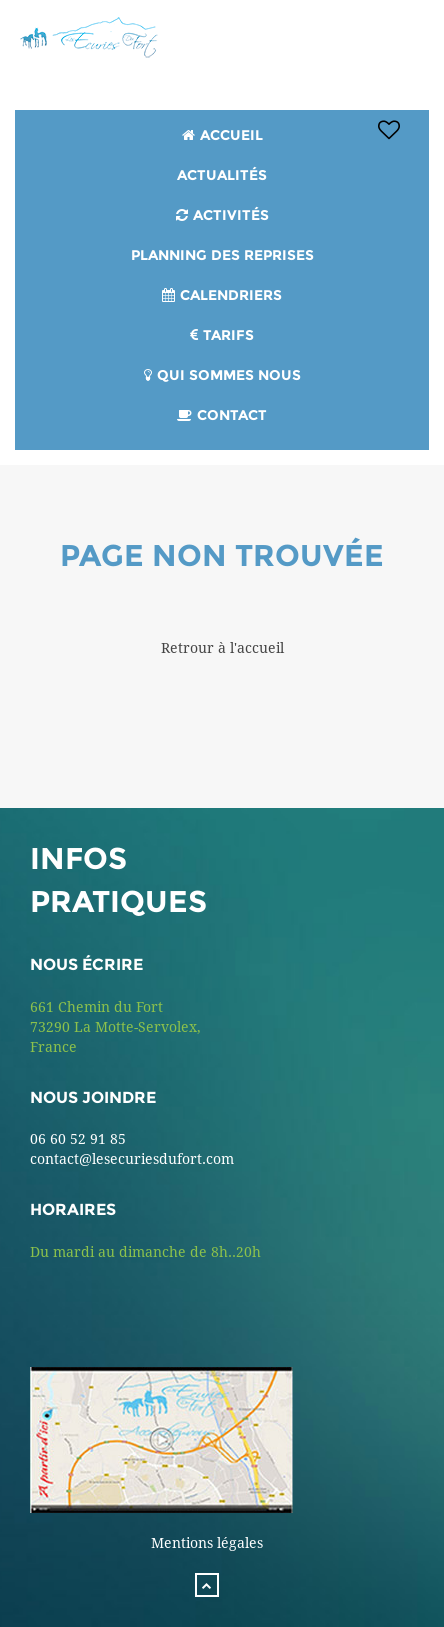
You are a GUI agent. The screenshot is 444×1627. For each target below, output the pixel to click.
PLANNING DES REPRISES (222, 255)
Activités (231, 215)
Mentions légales (207, 1543)
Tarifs (228, 335)
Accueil (231, 135)
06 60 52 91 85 (78, 1139)
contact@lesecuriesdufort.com (132, 1159)
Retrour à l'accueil (222, 648)
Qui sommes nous (229, 375)
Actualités (222, 175)
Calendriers (231, 295)
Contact (232, 415)
